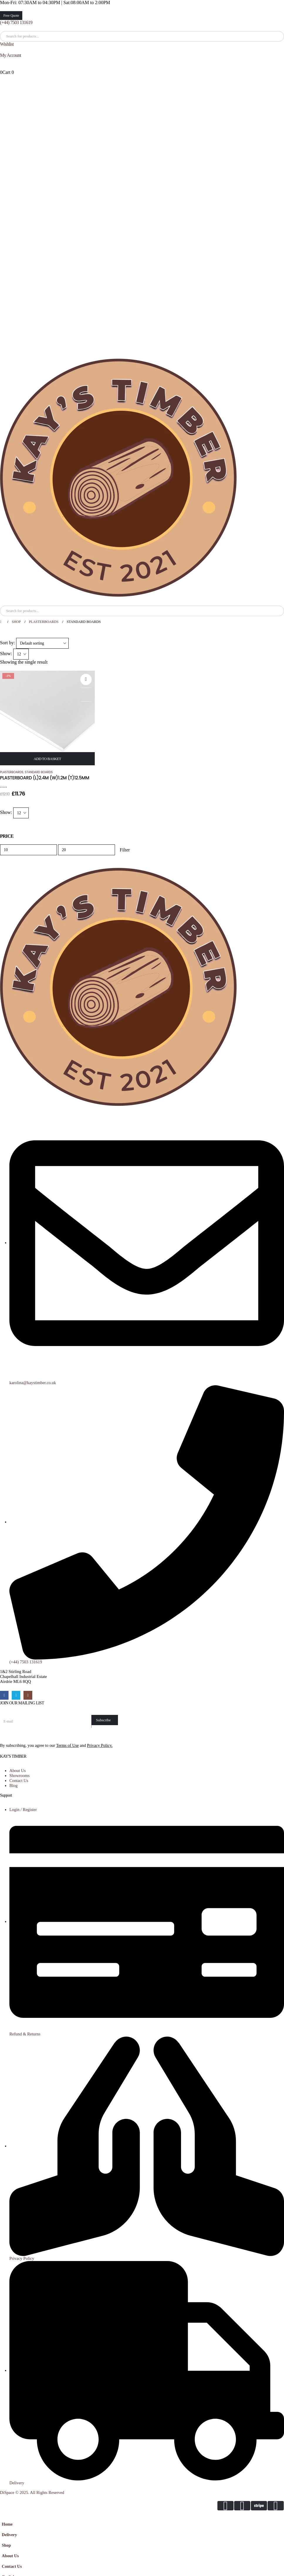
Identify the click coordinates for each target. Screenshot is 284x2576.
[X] (16, 1695)
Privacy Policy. (100, 1745)
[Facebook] (4, 1695)
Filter (125, 849)
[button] (3, 2514)
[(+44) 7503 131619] (142, 22)
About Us (10, 2555)
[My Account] (142, 55)
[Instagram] (27, 1695)
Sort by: (7, 642)
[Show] (21, 654)
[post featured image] (47, 717)
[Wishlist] (142, 44)
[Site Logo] (118, 478)
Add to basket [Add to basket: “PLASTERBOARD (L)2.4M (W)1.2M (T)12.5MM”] (47, 759)
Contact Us (12, 2566)
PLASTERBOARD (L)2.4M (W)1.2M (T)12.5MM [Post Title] (44, 778)
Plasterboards (11, 772)
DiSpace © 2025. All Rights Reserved (32, 2492)
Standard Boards (39, 772)
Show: (6, 653)
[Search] (64, 36)
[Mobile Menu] (4, 601)
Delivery (9, 2534)
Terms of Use (67, 1745)
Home (7, 2524)
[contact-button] (105, 1720)
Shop (6, 2545)
